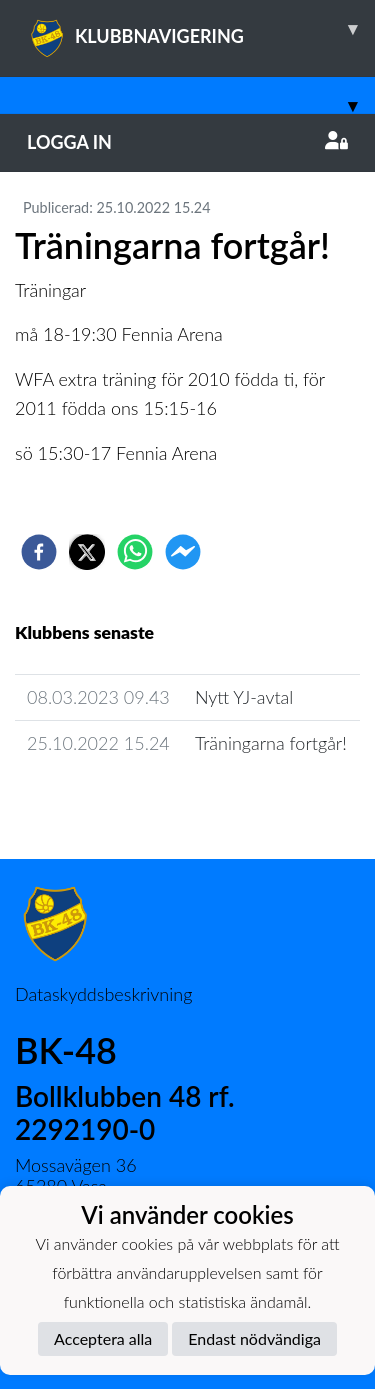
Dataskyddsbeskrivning (103, 994)
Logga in (187, 142)
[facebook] (39, 552)
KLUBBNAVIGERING (201, 29)
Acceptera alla (103, 1338)
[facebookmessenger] (183, 552)
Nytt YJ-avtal (244, 697)
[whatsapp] (135, 552)
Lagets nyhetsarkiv (101, 799)
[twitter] (87, 552)
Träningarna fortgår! (271, 743)
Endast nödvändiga (254, 1338)
